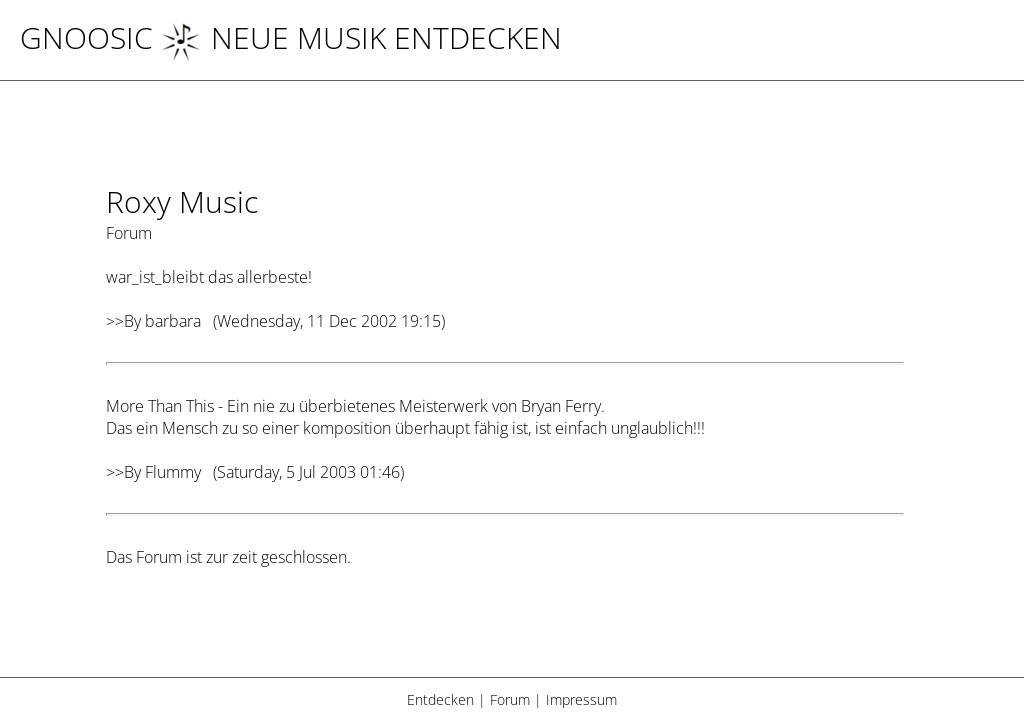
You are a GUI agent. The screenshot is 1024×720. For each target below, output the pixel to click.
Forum (510, 699)
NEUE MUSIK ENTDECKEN (361, 37)
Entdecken (440, 699)
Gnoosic (86, 37)
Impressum (581, 699)
